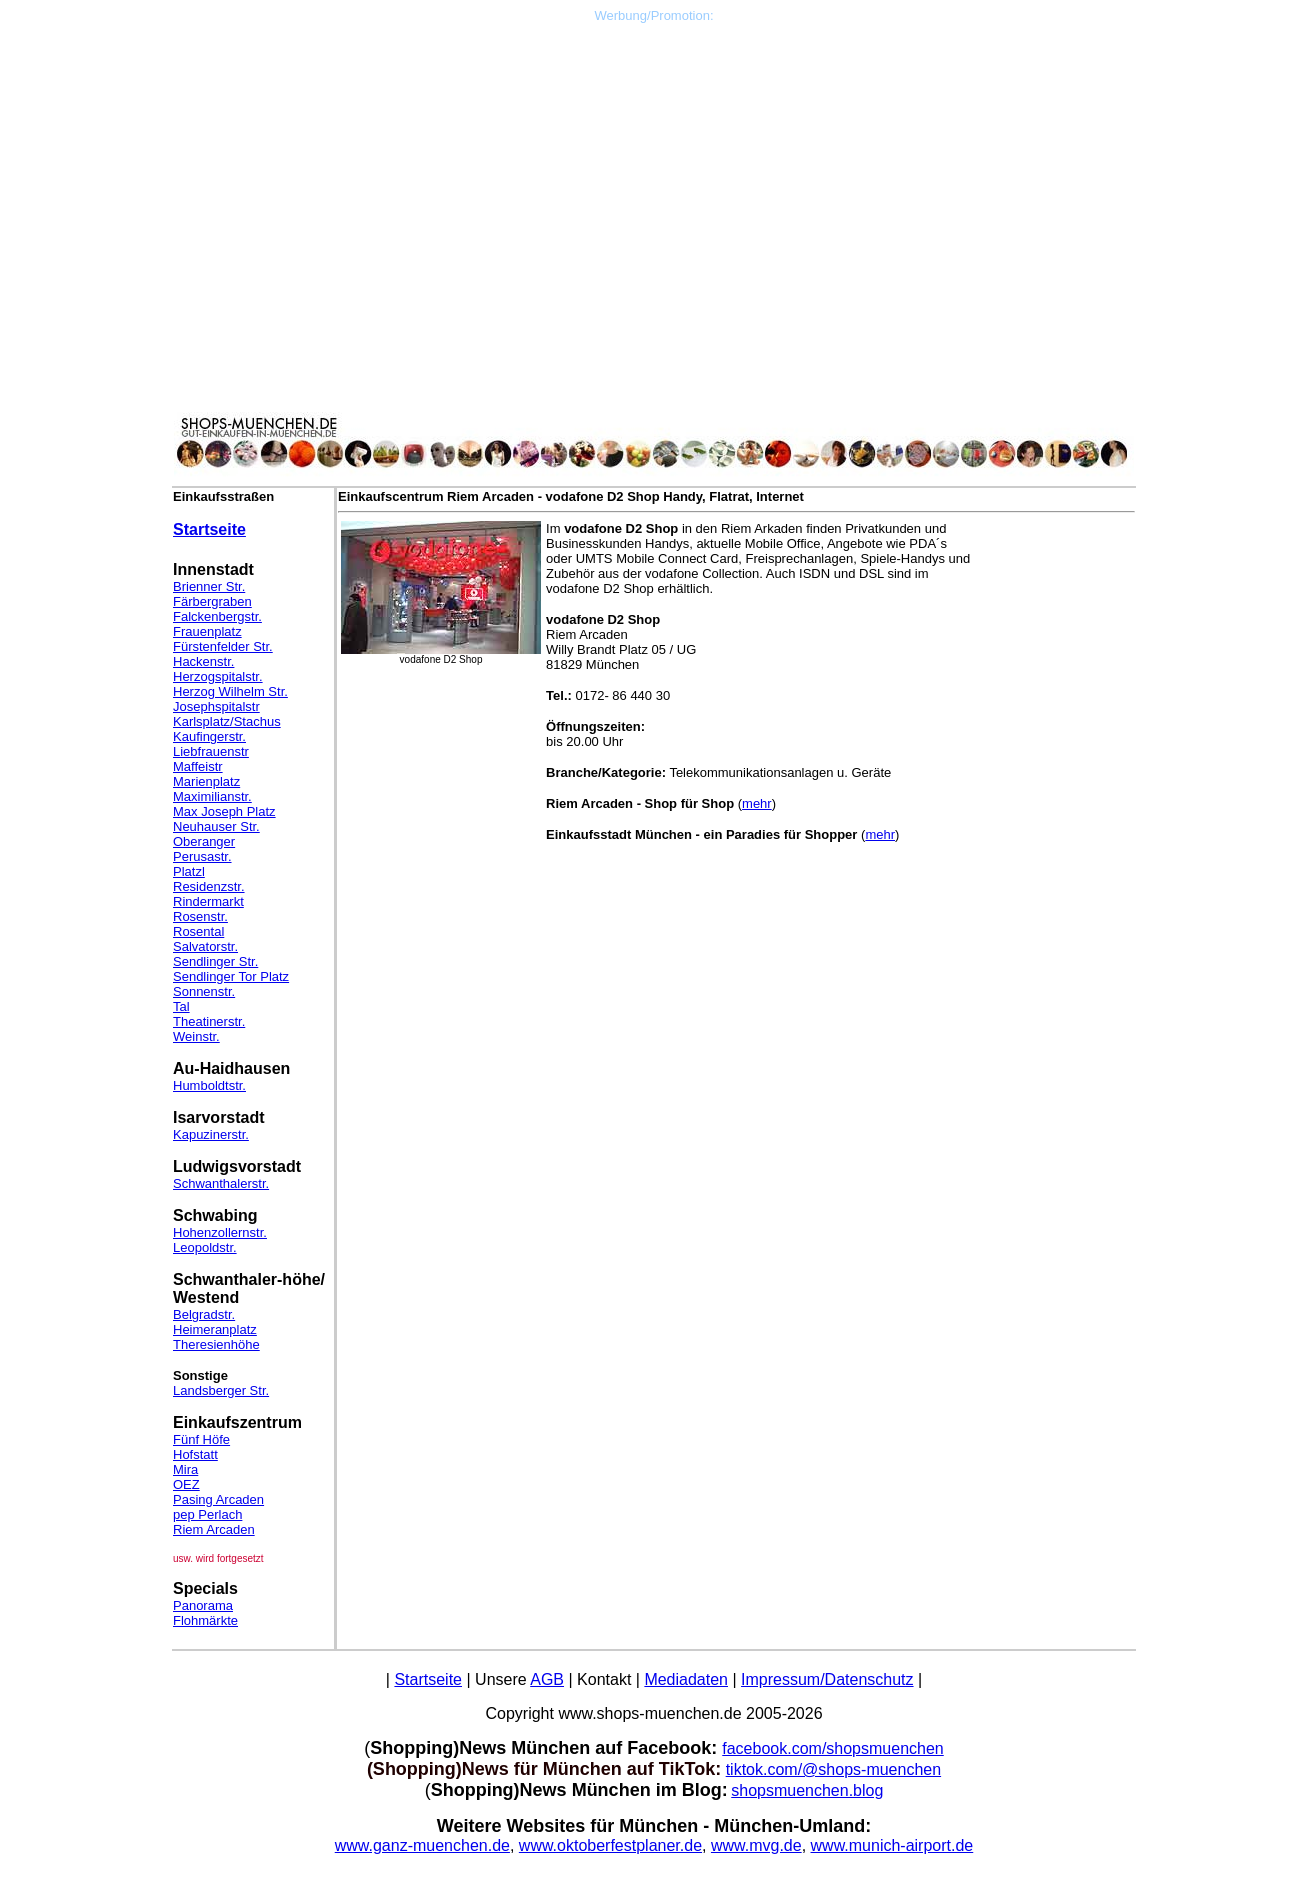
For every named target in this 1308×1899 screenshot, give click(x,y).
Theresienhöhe (216, 1344)
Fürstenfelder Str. (223, 646)
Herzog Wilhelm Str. (230, 691)
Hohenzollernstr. (220, 1232)
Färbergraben (212, 601)
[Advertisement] (654, 163)
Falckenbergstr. (217, 616)
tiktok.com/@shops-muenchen (833, 1769)
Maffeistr (198, 766)
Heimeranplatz (215, 1329)
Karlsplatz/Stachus (227, 721)
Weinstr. (196, 1036)
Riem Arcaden (214, 1529)
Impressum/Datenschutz (827, 1679)
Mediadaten (686, 1679)
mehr (757, 803)
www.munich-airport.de (892, 1845)
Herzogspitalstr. (218, 676)
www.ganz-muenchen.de (422, 1845)
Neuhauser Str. (216, 826)
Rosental (198, 931)
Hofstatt (195, 1454)
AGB (547, 1679)
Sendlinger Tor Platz (231, 976)
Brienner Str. (209, 586)
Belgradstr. (204, 1314)
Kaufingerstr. (209, 736)
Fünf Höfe (201, 1439)
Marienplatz (206, 781)
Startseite (209, 529)
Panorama (203, 1605)
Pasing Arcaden (218, 1499)
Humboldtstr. (209, 1085)
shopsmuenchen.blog (807, 1790)
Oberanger (204, 841)
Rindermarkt (208, 901)
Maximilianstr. (212, 796)
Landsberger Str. (221, 1390)
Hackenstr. (203, 661)
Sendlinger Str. (215, 961)
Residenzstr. (209, 886)
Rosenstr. (200, 916)
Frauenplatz (207, 631)
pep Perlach (207, 1514)
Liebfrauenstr (211, 751)
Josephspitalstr (216, 706)
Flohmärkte (205, 1620)
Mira (185, 1469)
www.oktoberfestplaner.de (610, 1845)
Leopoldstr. (205, 1247)
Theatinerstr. (209, 1021)
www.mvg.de (756, 1845)
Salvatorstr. (205, 946)
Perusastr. (202, 856)
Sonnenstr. (204, 991)
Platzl (189, 871)
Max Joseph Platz (224, 811)
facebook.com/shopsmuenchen (832, 1748)
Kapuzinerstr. (211, 1134)
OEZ (186, 1484)
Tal (181, 1006)
